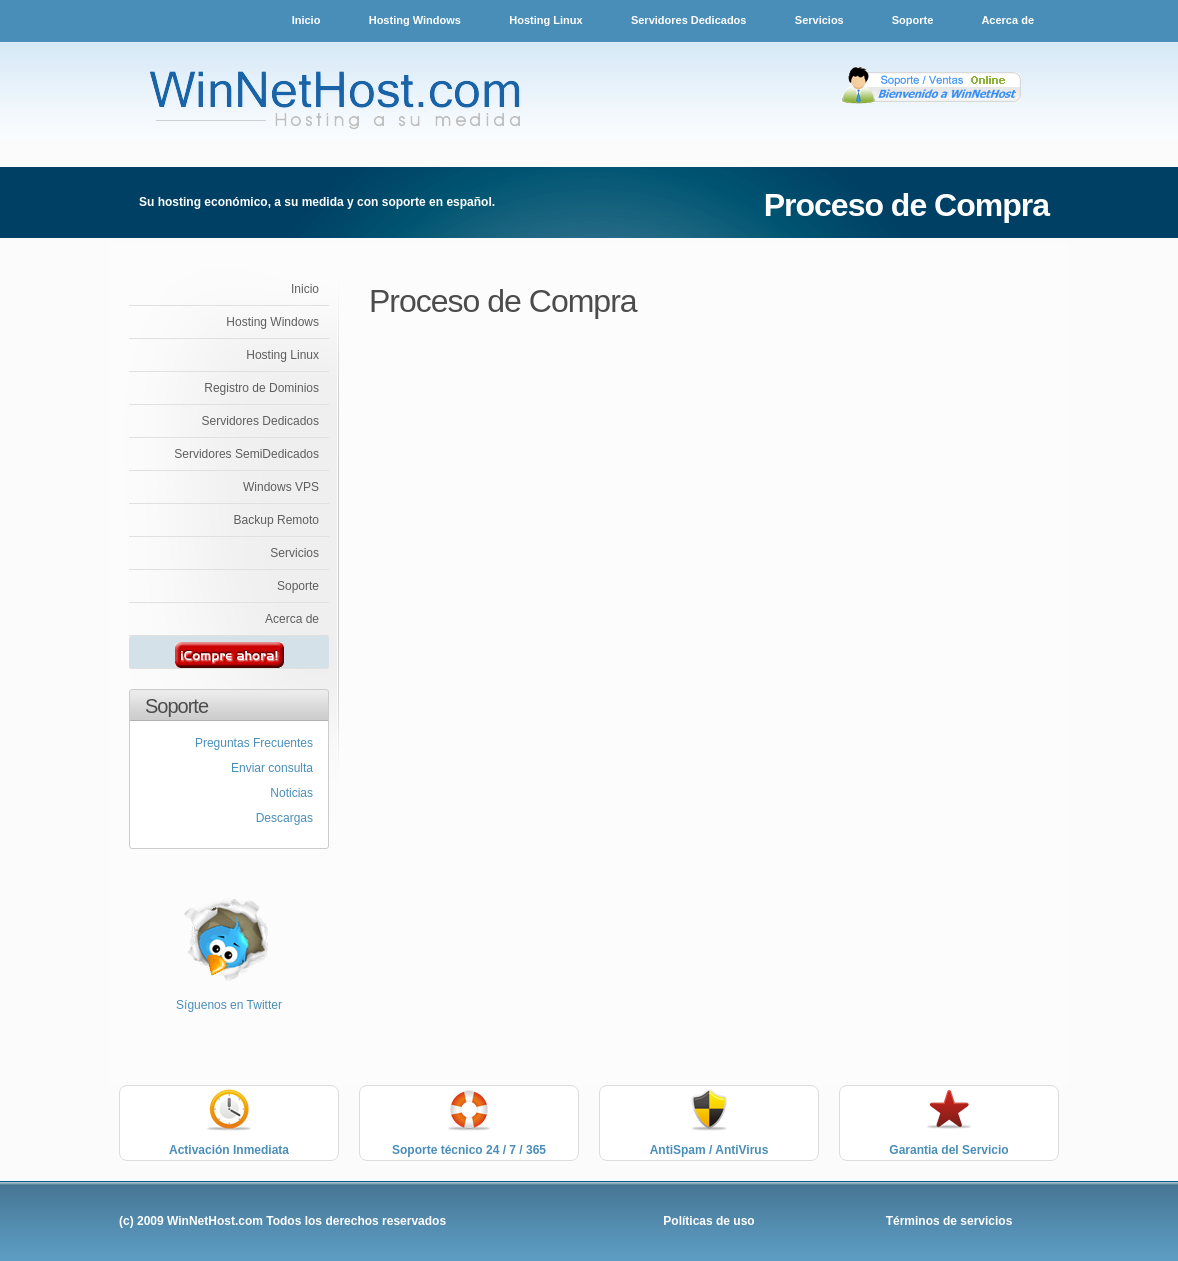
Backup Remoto (276, 520)
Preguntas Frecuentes (254, 743)
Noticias (291, 793)
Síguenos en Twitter (229, 1005)
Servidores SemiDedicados (246, 454)
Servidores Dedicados (689, 20)
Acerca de (1007, 20)
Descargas (284, 818)
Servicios (821, 20)
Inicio (306, 20)
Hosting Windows (415, 20)
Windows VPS (281, 487)
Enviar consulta (272, 768)
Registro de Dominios (261, 388)
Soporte (914, 20)
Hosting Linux (545, 20)
